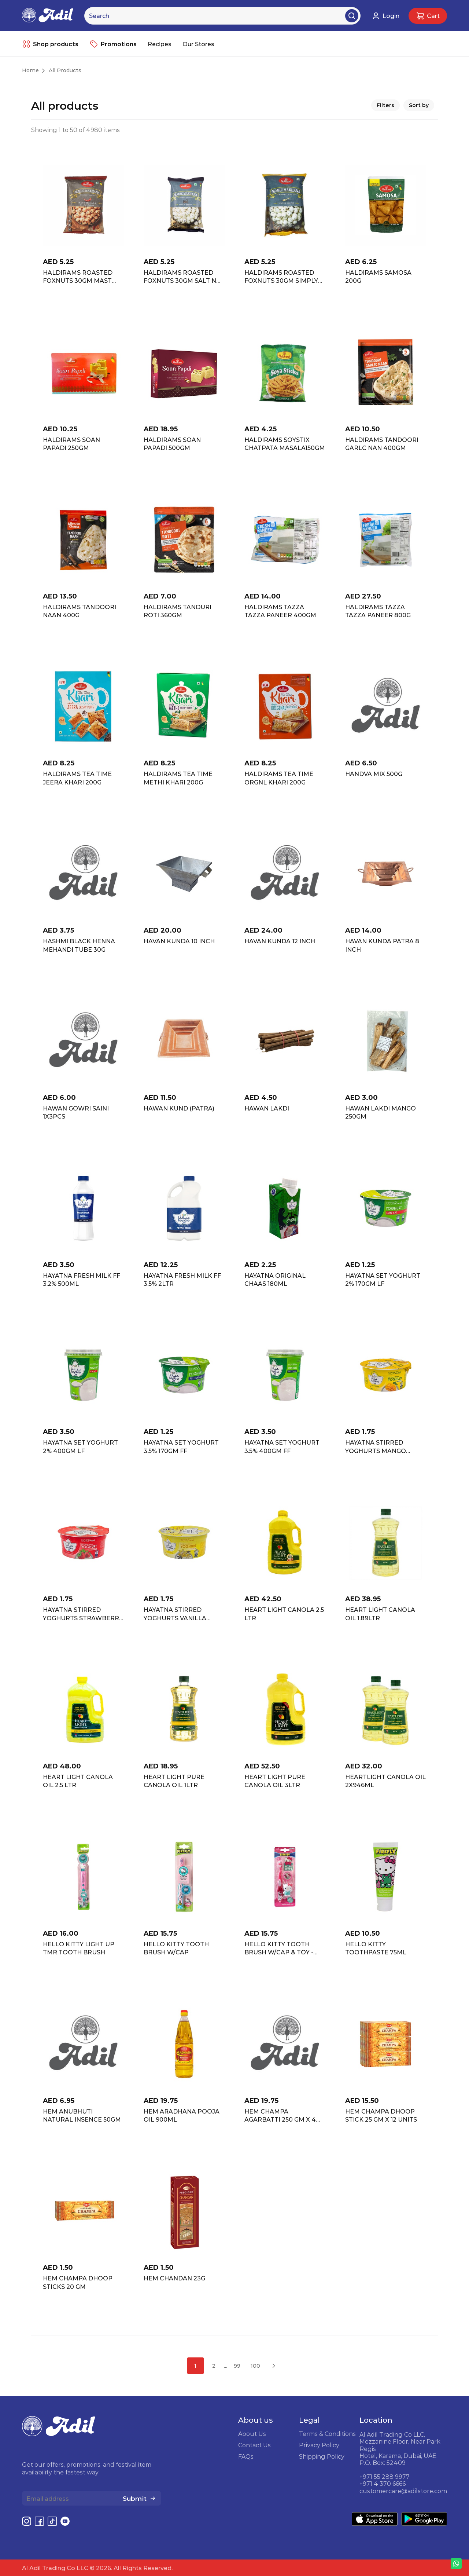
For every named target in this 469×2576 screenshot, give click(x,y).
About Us (252, 2434)
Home (30, 70)
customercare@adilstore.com (403, 2491)
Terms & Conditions (327, 2434)
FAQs (246, 2456)
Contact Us (254, 2445)
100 (255, 2365)
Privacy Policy (319, 2445)
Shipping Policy (321, 2456)
